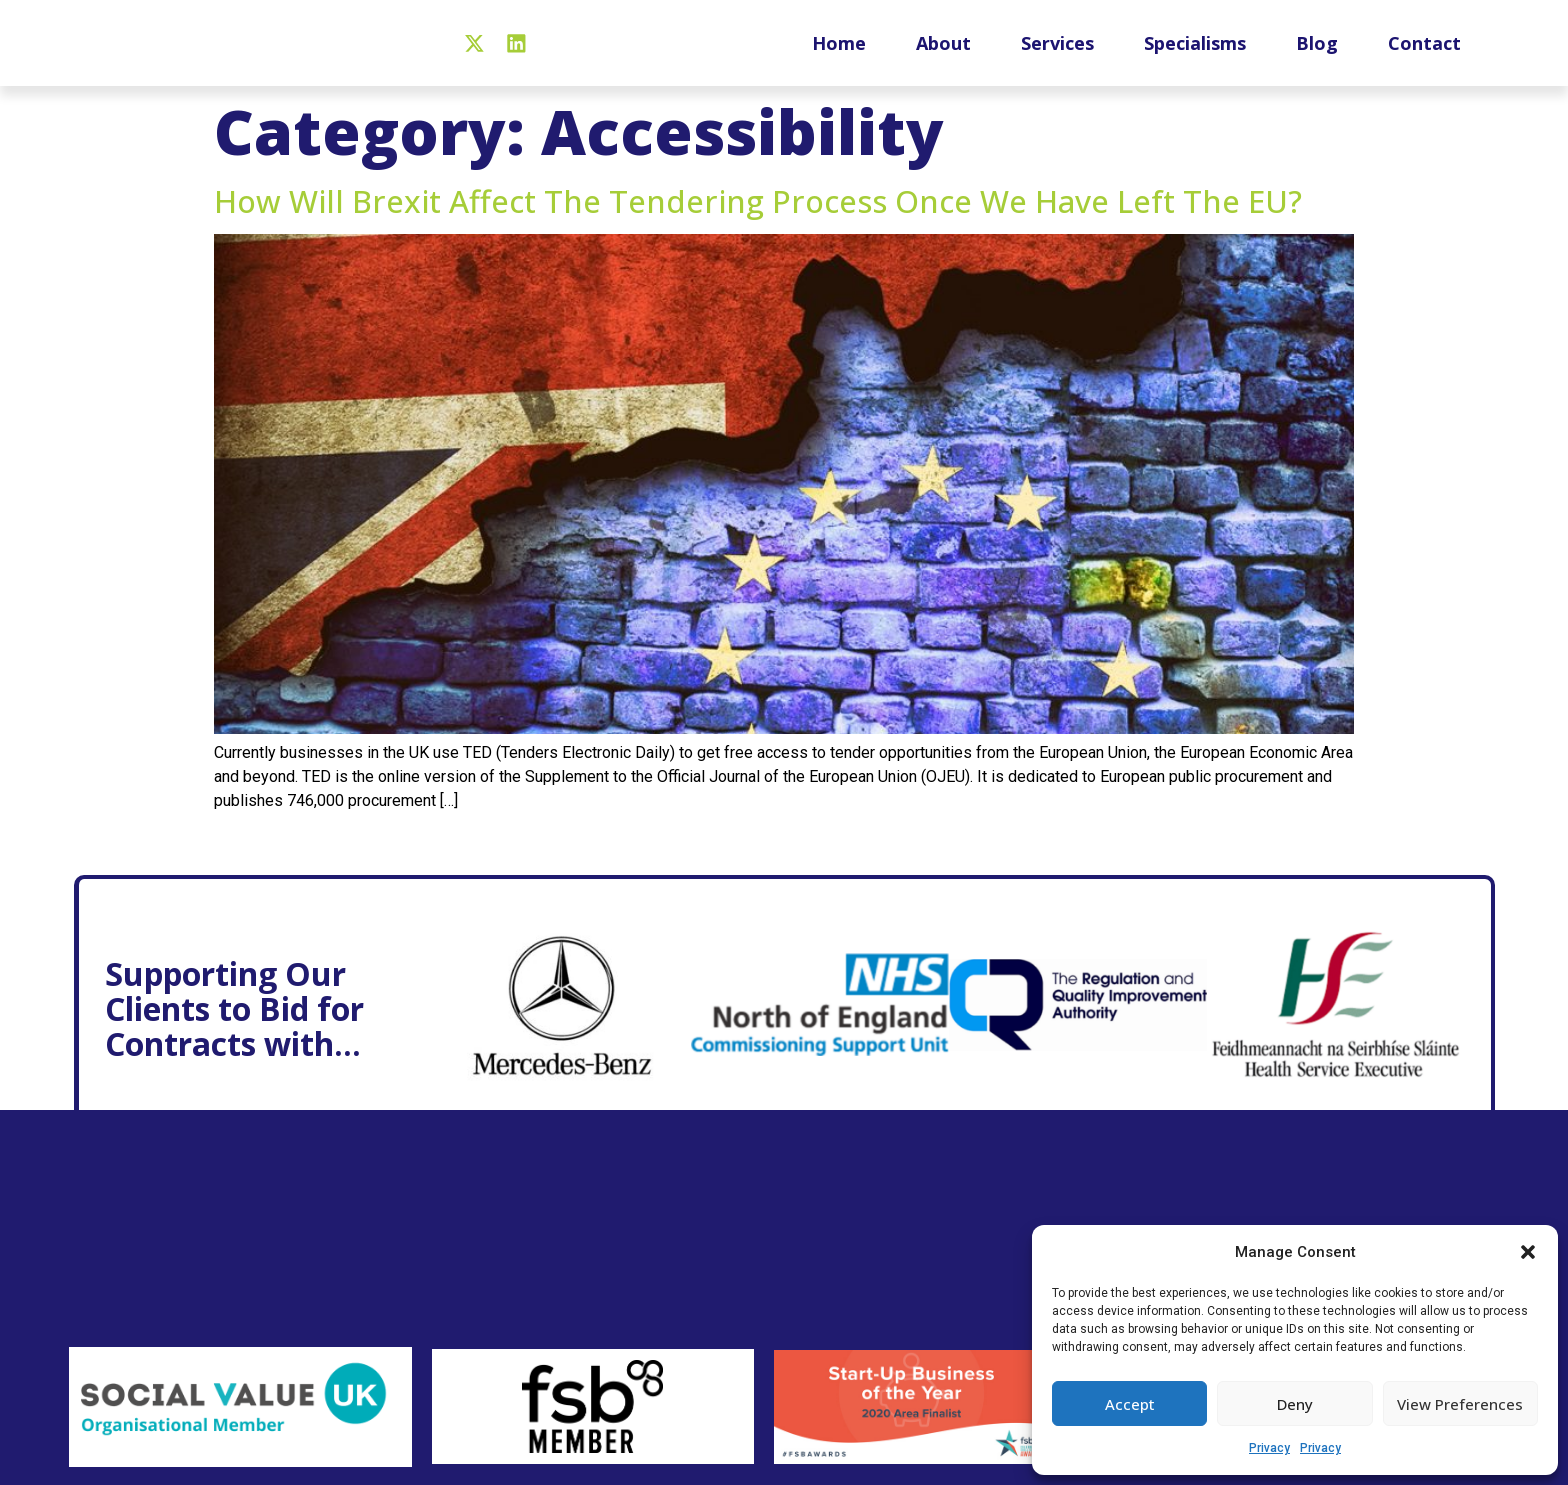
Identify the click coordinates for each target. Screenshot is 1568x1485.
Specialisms (1195, 52)
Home (839, 52)
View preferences (1460, 1404)
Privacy (1269, 1448)
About (943, 52)
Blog (1317, 52)
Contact (1424, 52)
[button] (1528, 1252)
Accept (1130, 1404)
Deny (1295, 1404)
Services (1057, 52)
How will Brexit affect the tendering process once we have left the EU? (758, 220)
